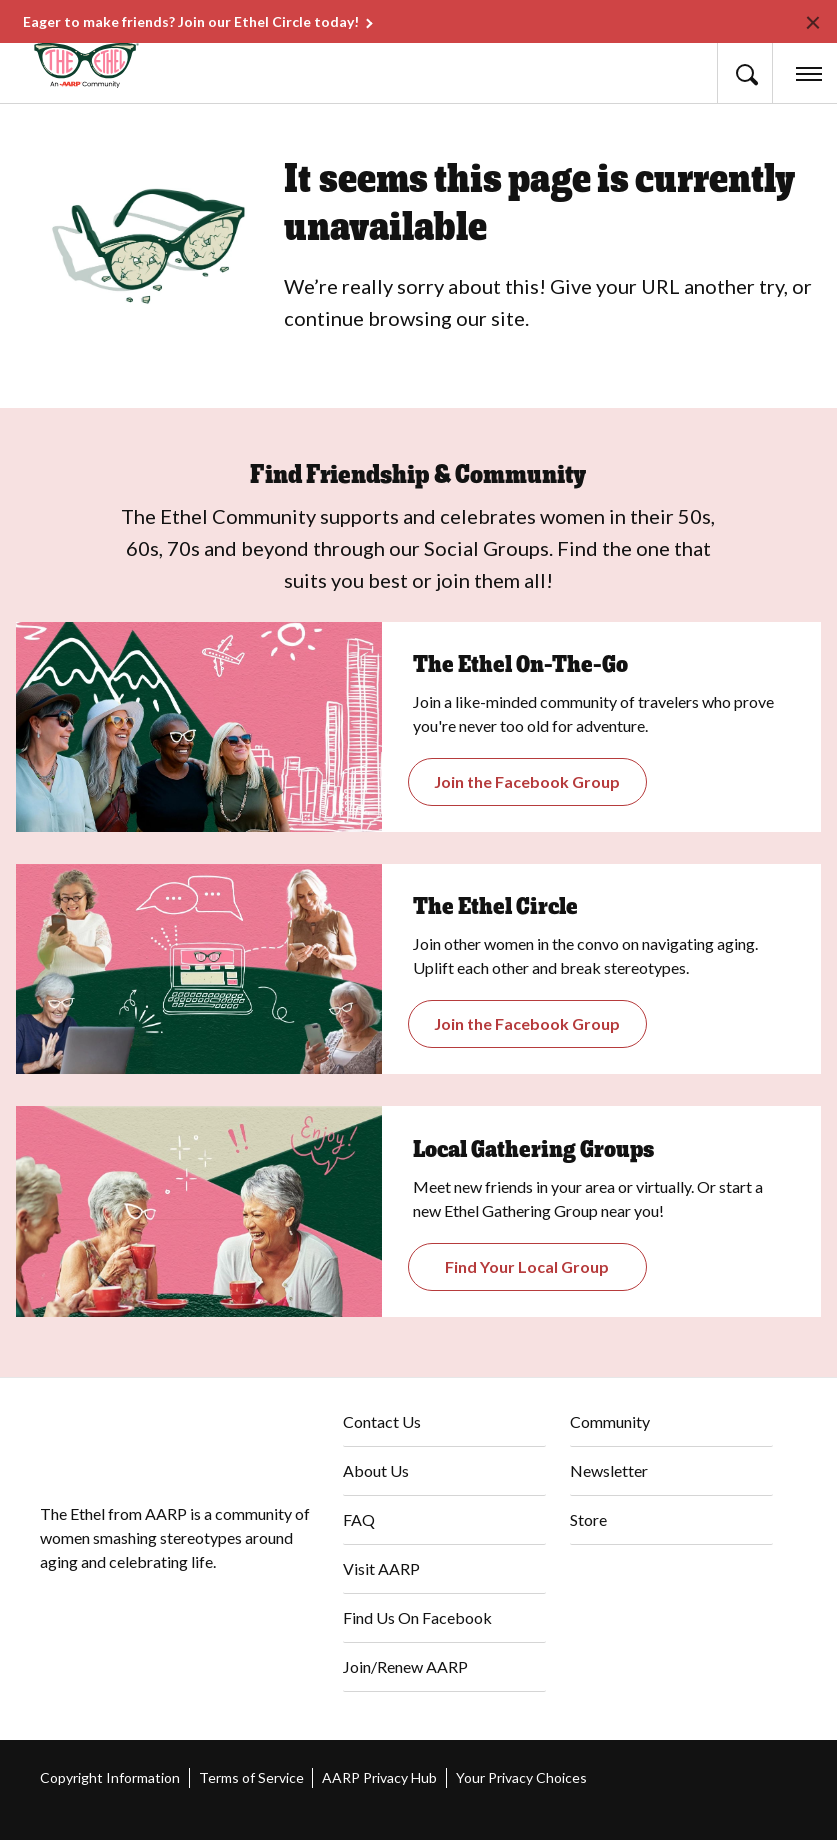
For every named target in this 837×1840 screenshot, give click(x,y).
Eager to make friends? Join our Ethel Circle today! (191, 21)
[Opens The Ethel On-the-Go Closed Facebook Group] (527, 1267)
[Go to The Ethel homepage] (107, 65)
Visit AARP (381, 1568)
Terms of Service (251, 1777)
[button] (745, 73)
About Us (376, 1470)
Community (610, 1421)
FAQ (359, 1519)
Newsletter (609, 1470)
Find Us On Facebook (417, 1617)
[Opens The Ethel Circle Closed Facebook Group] (527, 1024)
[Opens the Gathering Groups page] (527, 782)
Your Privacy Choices (521, 1777)
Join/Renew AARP (405, 1666)
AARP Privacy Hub (379, 1777)
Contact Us (382, 1421)
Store (588, 1519)
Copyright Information (110, 1777)
